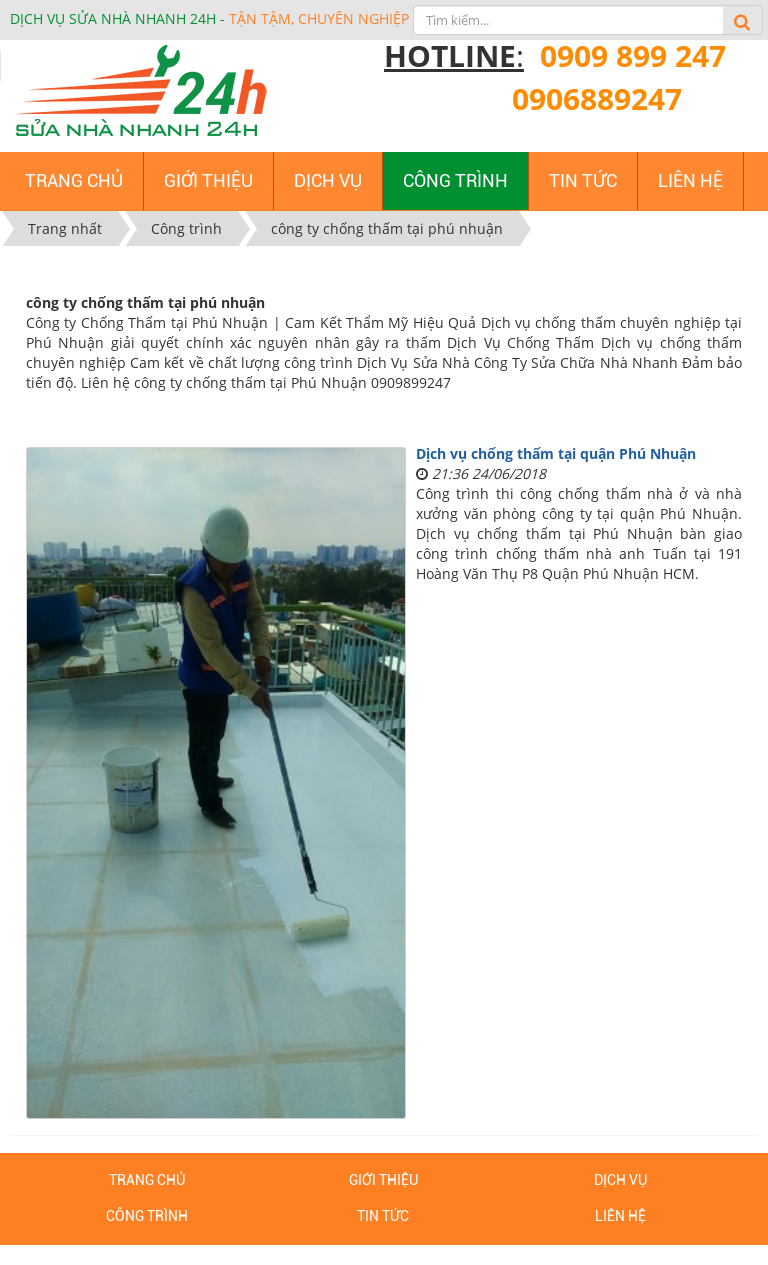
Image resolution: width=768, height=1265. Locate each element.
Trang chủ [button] (74, 180)
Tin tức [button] (583, 180)
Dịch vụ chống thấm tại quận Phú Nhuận (556, 453)
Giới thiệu (383, 1180)
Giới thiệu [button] (208, 180)
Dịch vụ (620, 1180)
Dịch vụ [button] (328, 180)
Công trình (147, 1216)
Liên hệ (620, 1216)
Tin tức (383, 1216)
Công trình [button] (455, 180)
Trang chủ (147, 1180)
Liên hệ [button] (690, 180)
